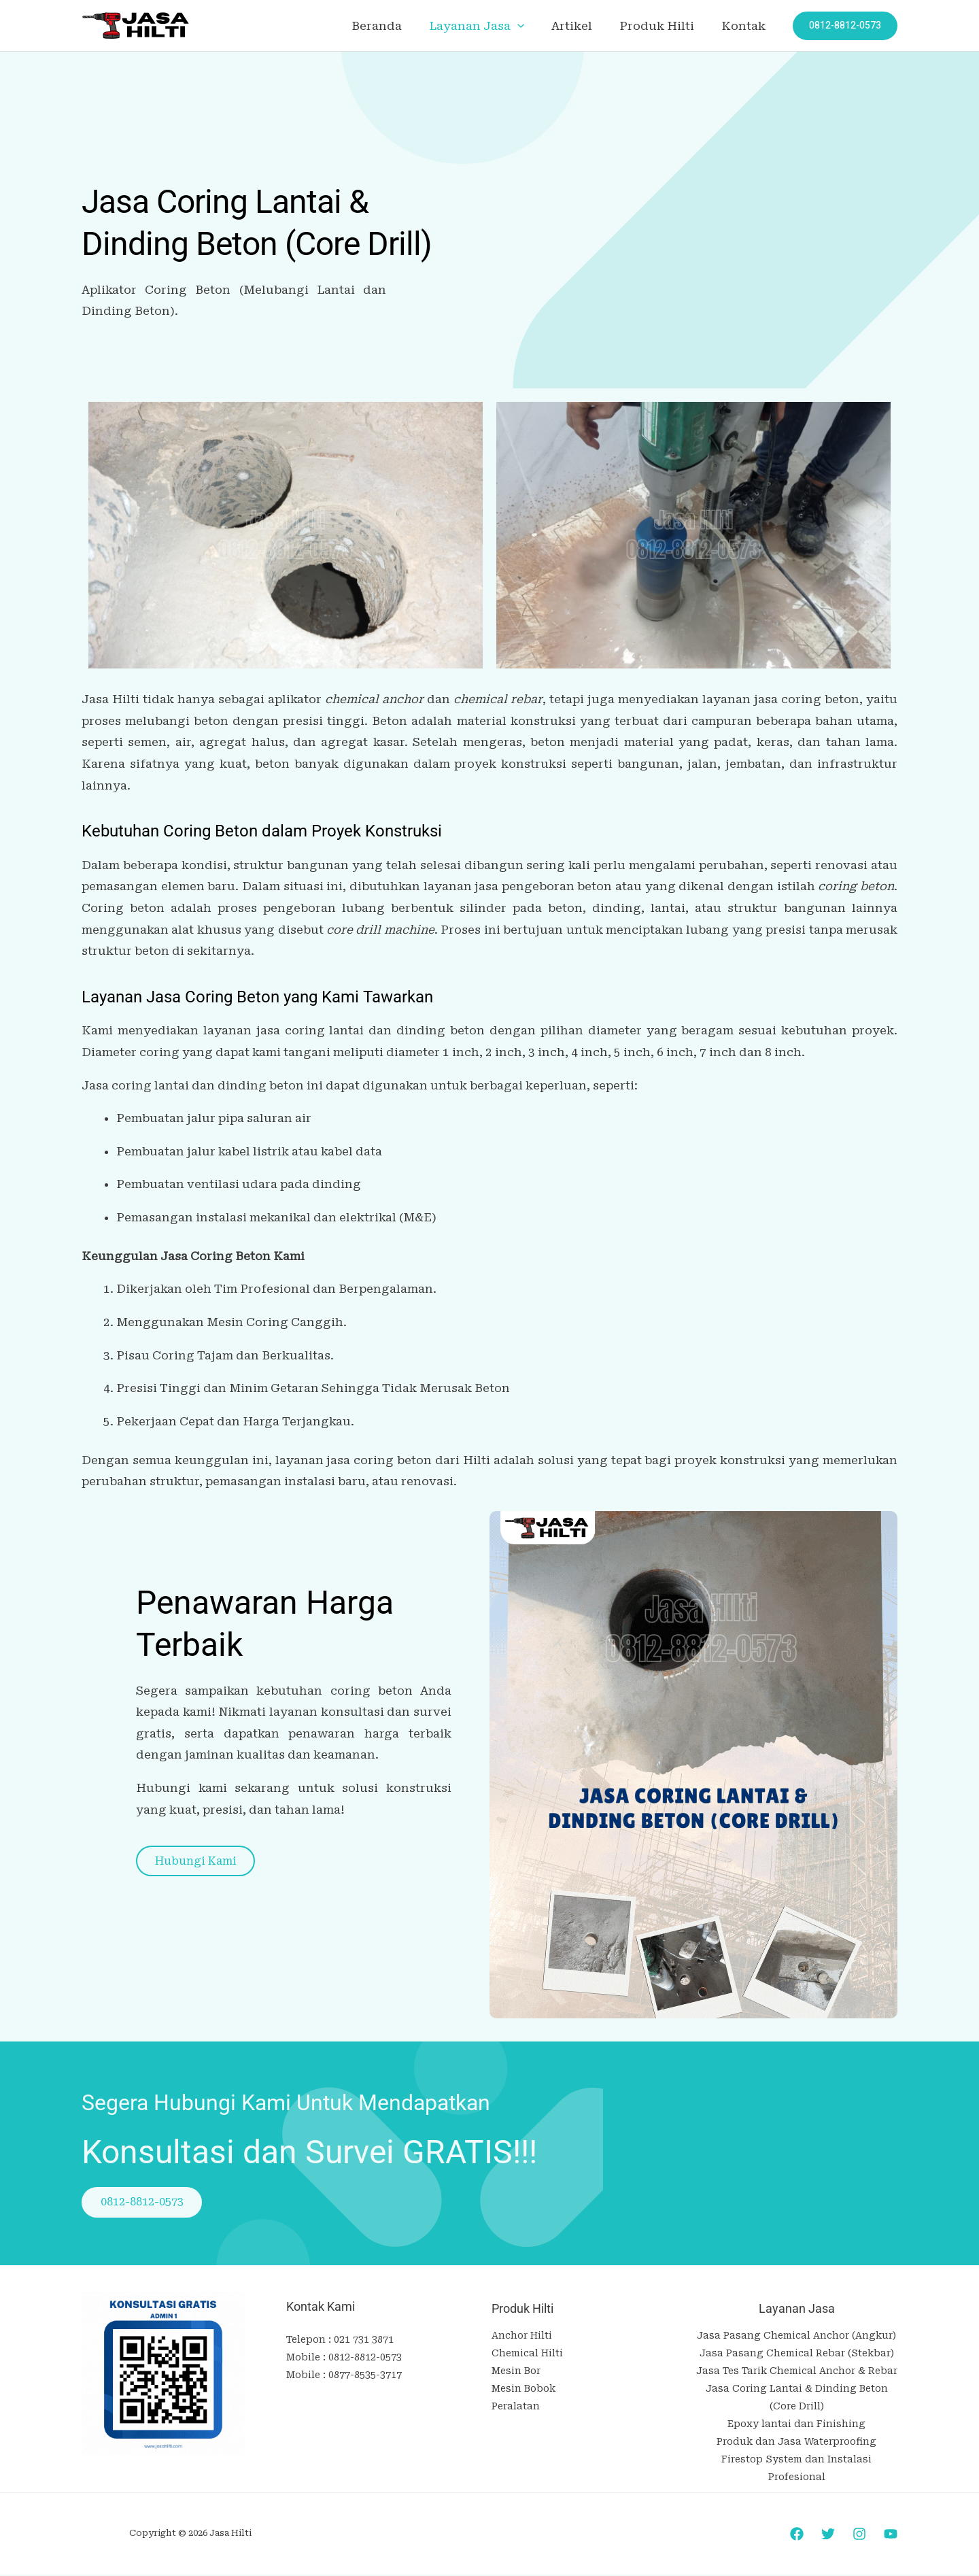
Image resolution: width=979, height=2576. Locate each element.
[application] (531, 26)
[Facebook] (797, 2536)
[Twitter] (828, 2536)
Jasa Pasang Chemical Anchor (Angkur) (796, 2336)
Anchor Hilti (522, 2336)
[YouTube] (890, 2536)
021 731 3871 (364, 2340)
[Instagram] (859, 2536)
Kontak (745, 26)
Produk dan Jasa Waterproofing (796, 2442)
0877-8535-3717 (365, 2376)
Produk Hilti (662, 26)
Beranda (395, 26)
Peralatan (516, 2407)
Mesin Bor (516, 2372)
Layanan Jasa (490, 26)
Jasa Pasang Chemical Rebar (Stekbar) (797, 2354)
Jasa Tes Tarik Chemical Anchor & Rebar (796, 2372)
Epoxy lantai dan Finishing (796, 2425)
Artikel (582, 26)
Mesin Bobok (523, 2389)
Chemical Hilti (527, 2354)
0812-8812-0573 (365, 2358)
